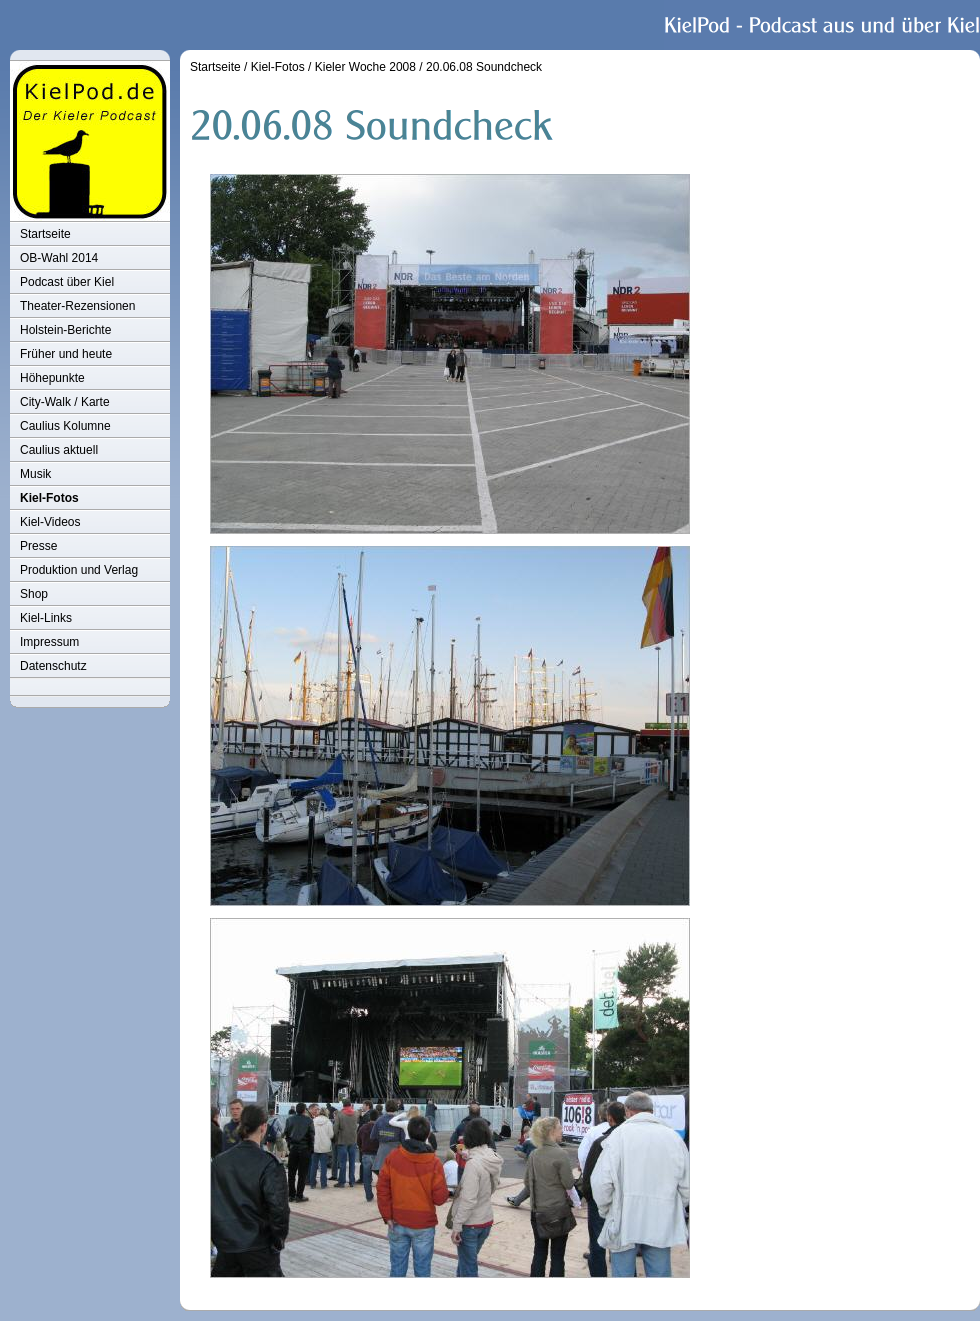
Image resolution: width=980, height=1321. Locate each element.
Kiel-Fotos (49, 498)
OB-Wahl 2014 (59, 258)
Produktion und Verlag (79, 570)
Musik (35, 474)
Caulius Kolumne (65, 426)
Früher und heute (66, 354)
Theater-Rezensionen (77, 306)
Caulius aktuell (59, 450)
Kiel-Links (46, 618)
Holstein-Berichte (65, 330)
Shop (34, 594)
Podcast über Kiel (67, 282)
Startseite (45, 234)
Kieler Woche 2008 (365, 67)
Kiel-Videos (50, 522)
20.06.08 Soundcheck (484, 67)
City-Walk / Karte (65, 402)
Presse (38, 546)
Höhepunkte (52, 378)
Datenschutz (53, 666)
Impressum (49, 642)
